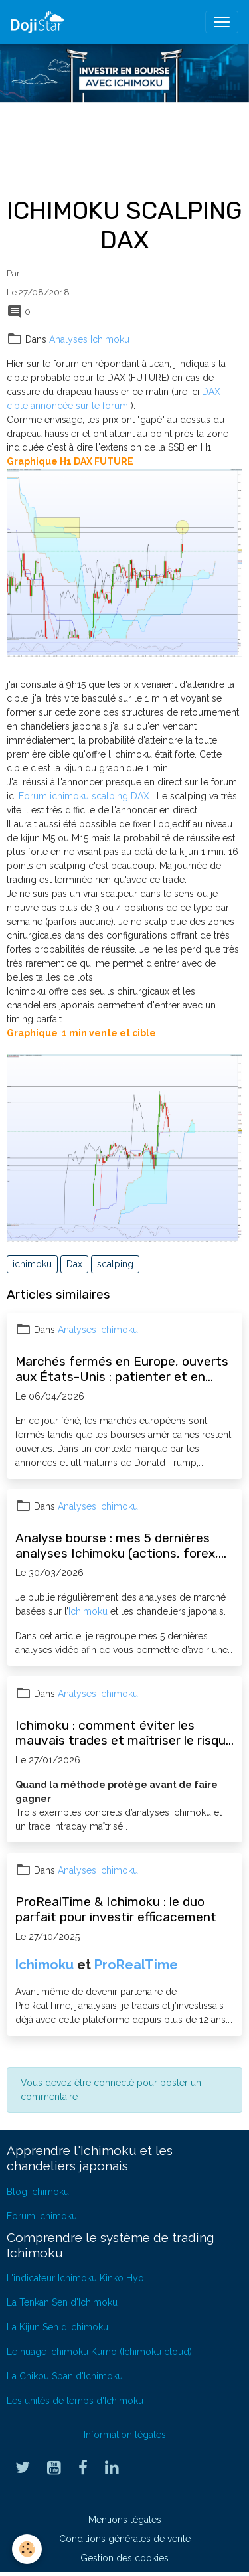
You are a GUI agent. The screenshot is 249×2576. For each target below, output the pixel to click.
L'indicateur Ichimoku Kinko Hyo (75, 2278)
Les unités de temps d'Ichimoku (75, 2400)
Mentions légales (124, 2519)
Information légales (125, 2434)
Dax (74, 1264)
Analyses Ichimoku (89, 339)
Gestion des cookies (124, 2558)
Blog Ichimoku (38, 2191)
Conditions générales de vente (125, 2539)
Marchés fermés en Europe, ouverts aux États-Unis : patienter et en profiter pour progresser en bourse (121, 1369)
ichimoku (32, 1264)
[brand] (40, 22)
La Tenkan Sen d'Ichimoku (62, 2302)
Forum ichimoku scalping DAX (85, 796)
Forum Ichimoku (42, 2216)
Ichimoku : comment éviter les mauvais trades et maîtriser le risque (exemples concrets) (124, 1733)
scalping (115, 1264)
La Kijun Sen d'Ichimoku (57, 2327)
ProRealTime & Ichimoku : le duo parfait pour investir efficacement (115, 1909)
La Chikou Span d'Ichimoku (65, 2376)
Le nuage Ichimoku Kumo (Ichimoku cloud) (99, 2351)
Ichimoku (88, 1611)
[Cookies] (27, 2549)
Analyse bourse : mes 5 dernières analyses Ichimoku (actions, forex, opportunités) (116, 1545)
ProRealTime (136, 1964)
